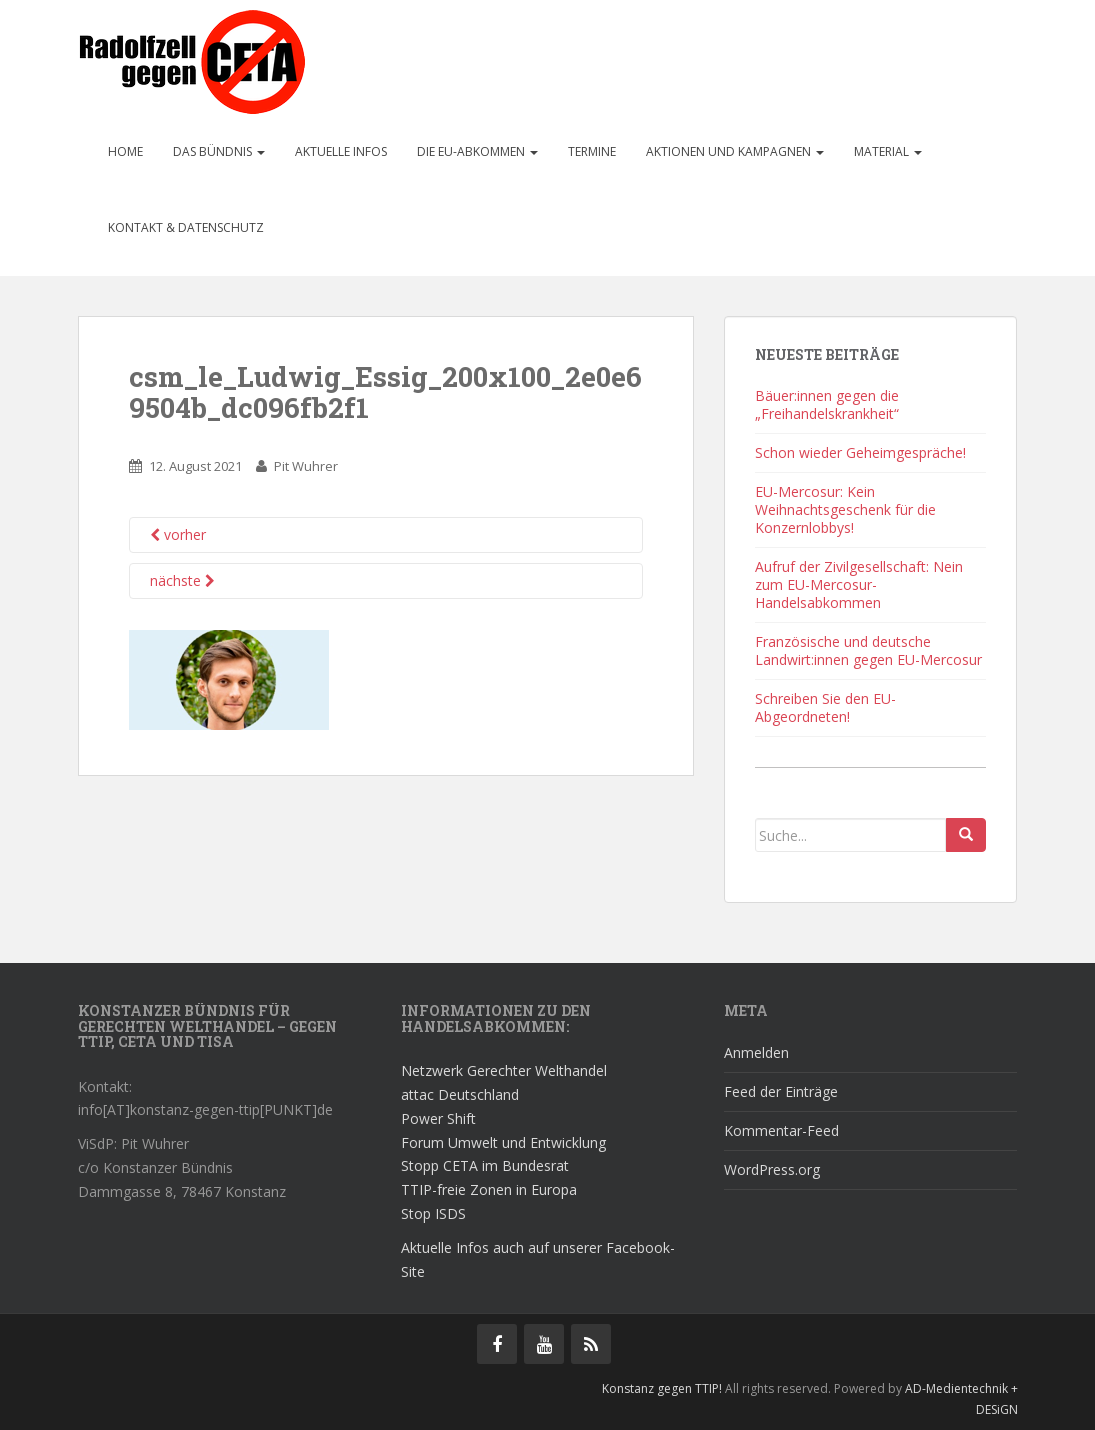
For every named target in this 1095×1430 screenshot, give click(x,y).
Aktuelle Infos (341, 151)
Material (888, 151)
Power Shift (438, 1118)
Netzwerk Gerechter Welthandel (504, 1070)
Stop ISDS (433, 1213)
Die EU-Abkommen (477, 151)
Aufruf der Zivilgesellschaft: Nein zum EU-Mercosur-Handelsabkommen (859, 584)
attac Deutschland (460, 1094)
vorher (178, 534)
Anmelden (756, 1052)
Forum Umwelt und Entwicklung (503, 1142)
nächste (182, 580)
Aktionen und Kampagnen (735, 151)
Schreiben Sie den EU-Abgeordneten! (825, 707)
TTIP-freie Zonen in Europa (489, 1189)
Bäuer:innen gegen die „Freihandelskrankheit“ (827, 404)
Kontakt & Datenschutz (186, 227)
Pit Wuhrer (306, 466)
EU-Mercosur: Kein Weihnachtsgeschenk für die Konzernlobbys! (845, 509)
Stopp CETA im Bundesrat (485, 1165)
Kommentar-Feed (781, 1130)
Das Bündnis (219, 151)
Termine (592, 151)
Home (125, 151)
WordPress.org (772, 1169)
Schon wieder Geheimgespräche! (860, 452)
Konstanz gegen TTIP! (662, 1388)
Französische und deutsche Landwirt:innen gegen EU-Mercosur (868, 650)
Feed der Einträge (781, 1091)
